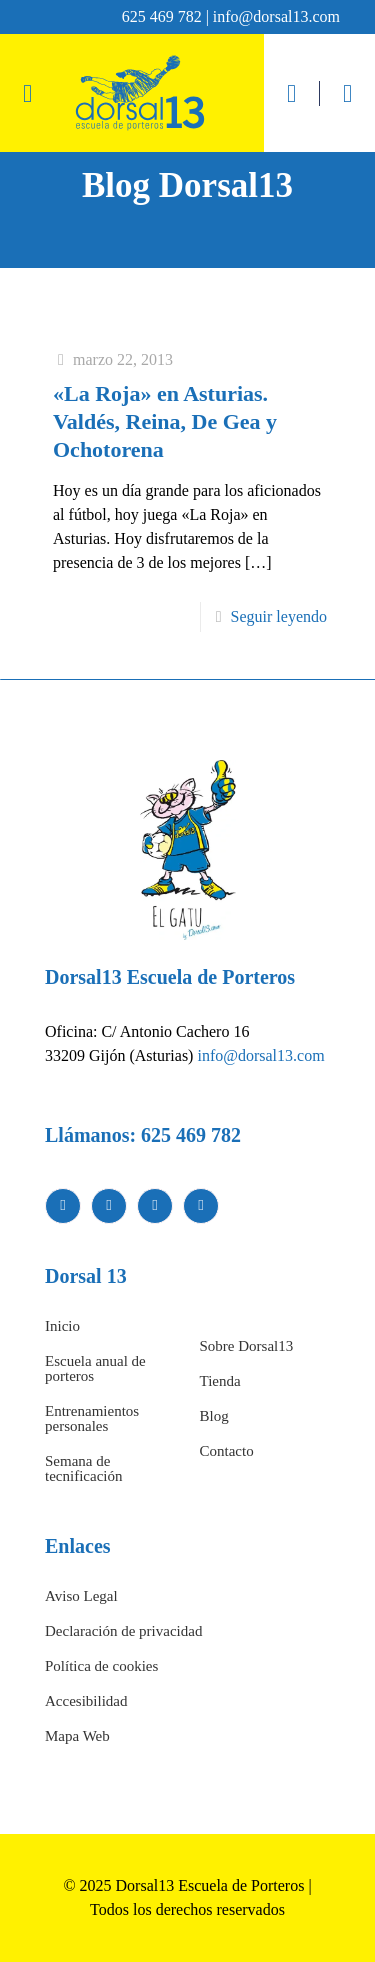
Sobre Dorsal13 (247, 1346)
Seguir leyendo (279, 616)
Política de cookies (101, 1666)
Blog (214, 1416)
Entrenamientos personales (92, 1418)
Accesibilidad (86, 1701)
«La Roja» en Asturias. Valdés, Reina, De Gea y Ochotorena (165, 421)
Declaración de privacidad (123, 1631)
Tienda (220, 1381)
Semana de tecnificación (83, 1468)
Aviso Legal (81, 1596)
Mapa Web (77, 1736)
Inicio (62, 1326)
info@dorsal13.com (260, 1055)
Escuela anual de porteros (95, 1368)
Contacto (227, 1451)
